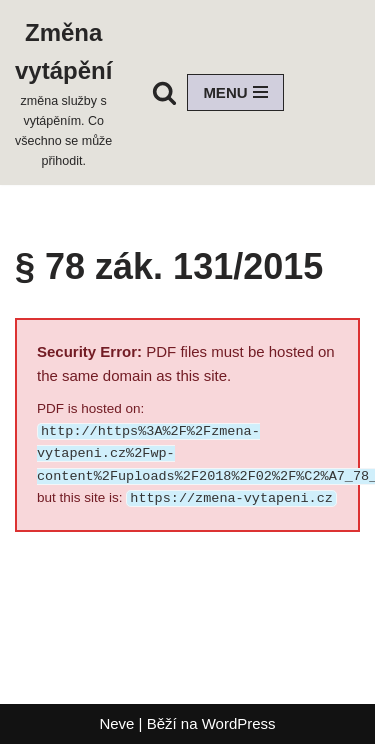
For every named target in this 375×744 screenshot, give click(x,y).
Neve (116, 723)
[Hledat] (164, 92)
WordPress (239, 723)
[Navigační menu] (235, 92)
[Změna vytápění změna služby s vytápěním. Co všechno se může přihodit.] (63, 92)
